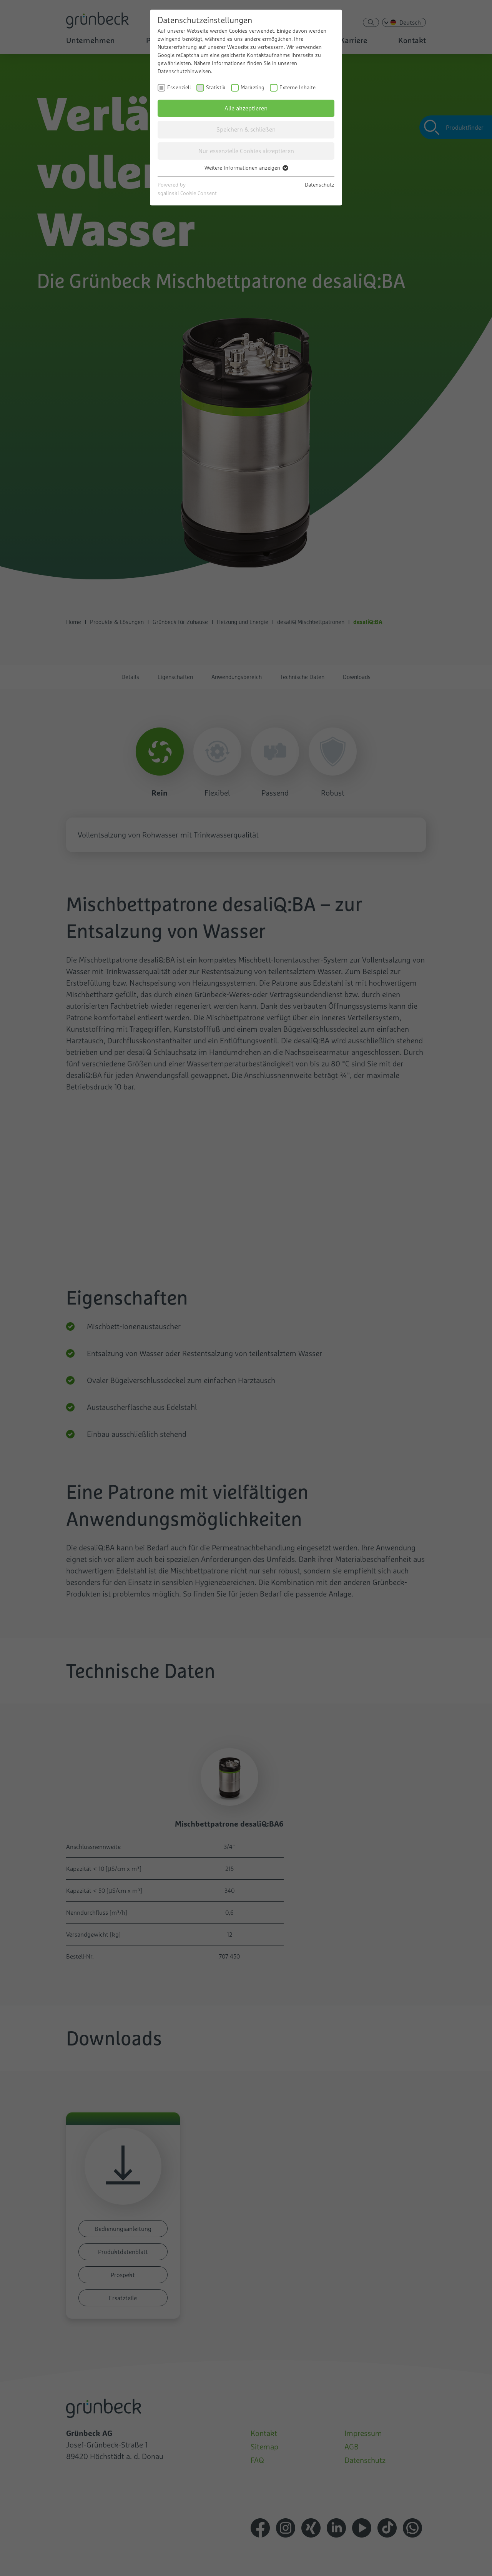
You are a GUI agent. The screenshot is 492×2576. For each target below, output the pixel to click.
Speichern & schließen (246, 129)
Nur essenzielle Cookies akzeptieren (246, 150)
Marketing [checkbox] (252, 87)
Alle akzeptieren (246, 108)
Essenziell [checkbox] (179, 87)
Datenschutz (319, 185)
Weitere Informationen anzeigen (246, 168)
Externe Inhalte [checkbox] (297, 87)
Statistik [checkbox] (216, 87)
